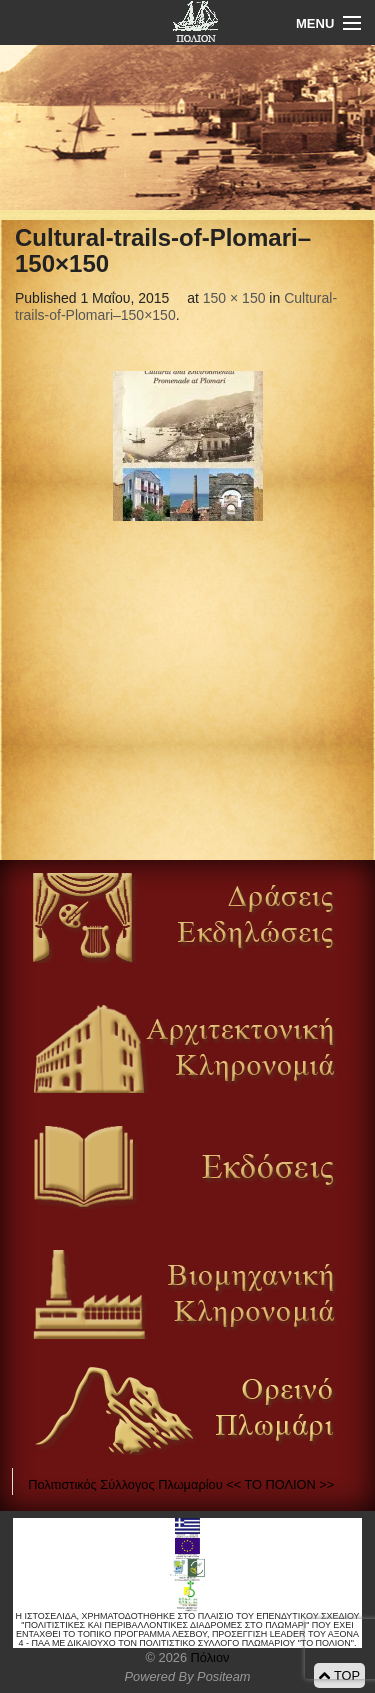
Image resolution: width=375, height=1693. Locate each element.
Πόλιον (208, 1657)
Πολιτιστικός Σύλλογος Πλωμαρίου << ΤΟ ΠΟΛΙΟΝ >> (181, 1484)
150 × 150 (234, 298)
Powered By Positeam (188, 1676)
